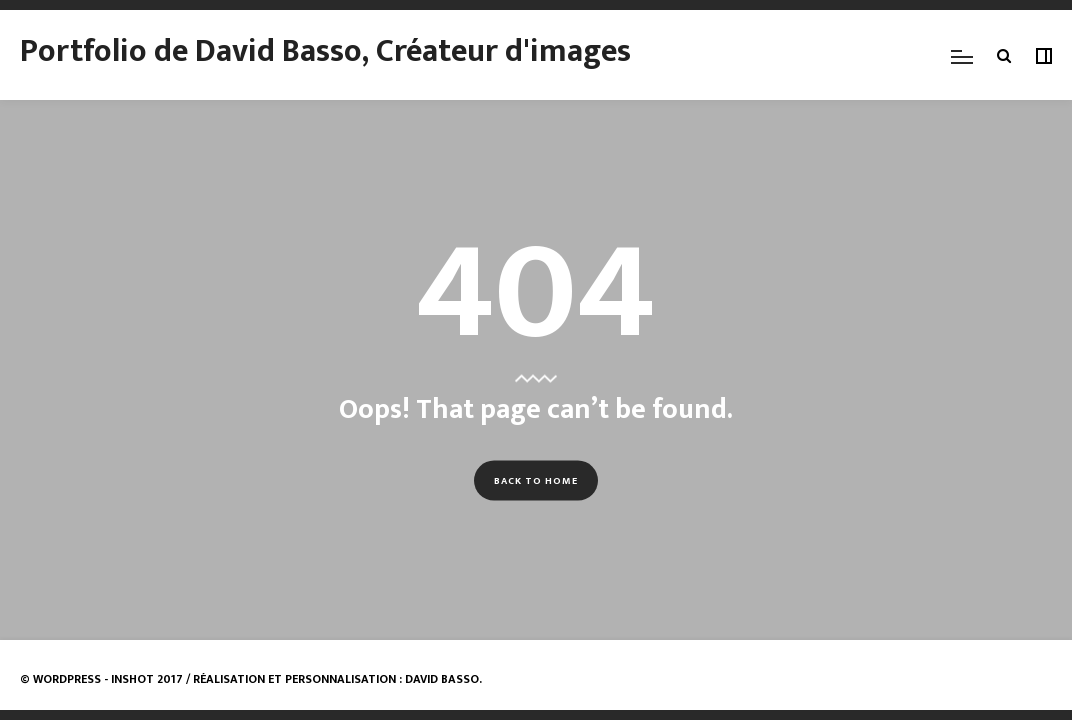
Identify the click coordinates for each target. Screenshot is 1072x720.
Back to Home (536, 480)
